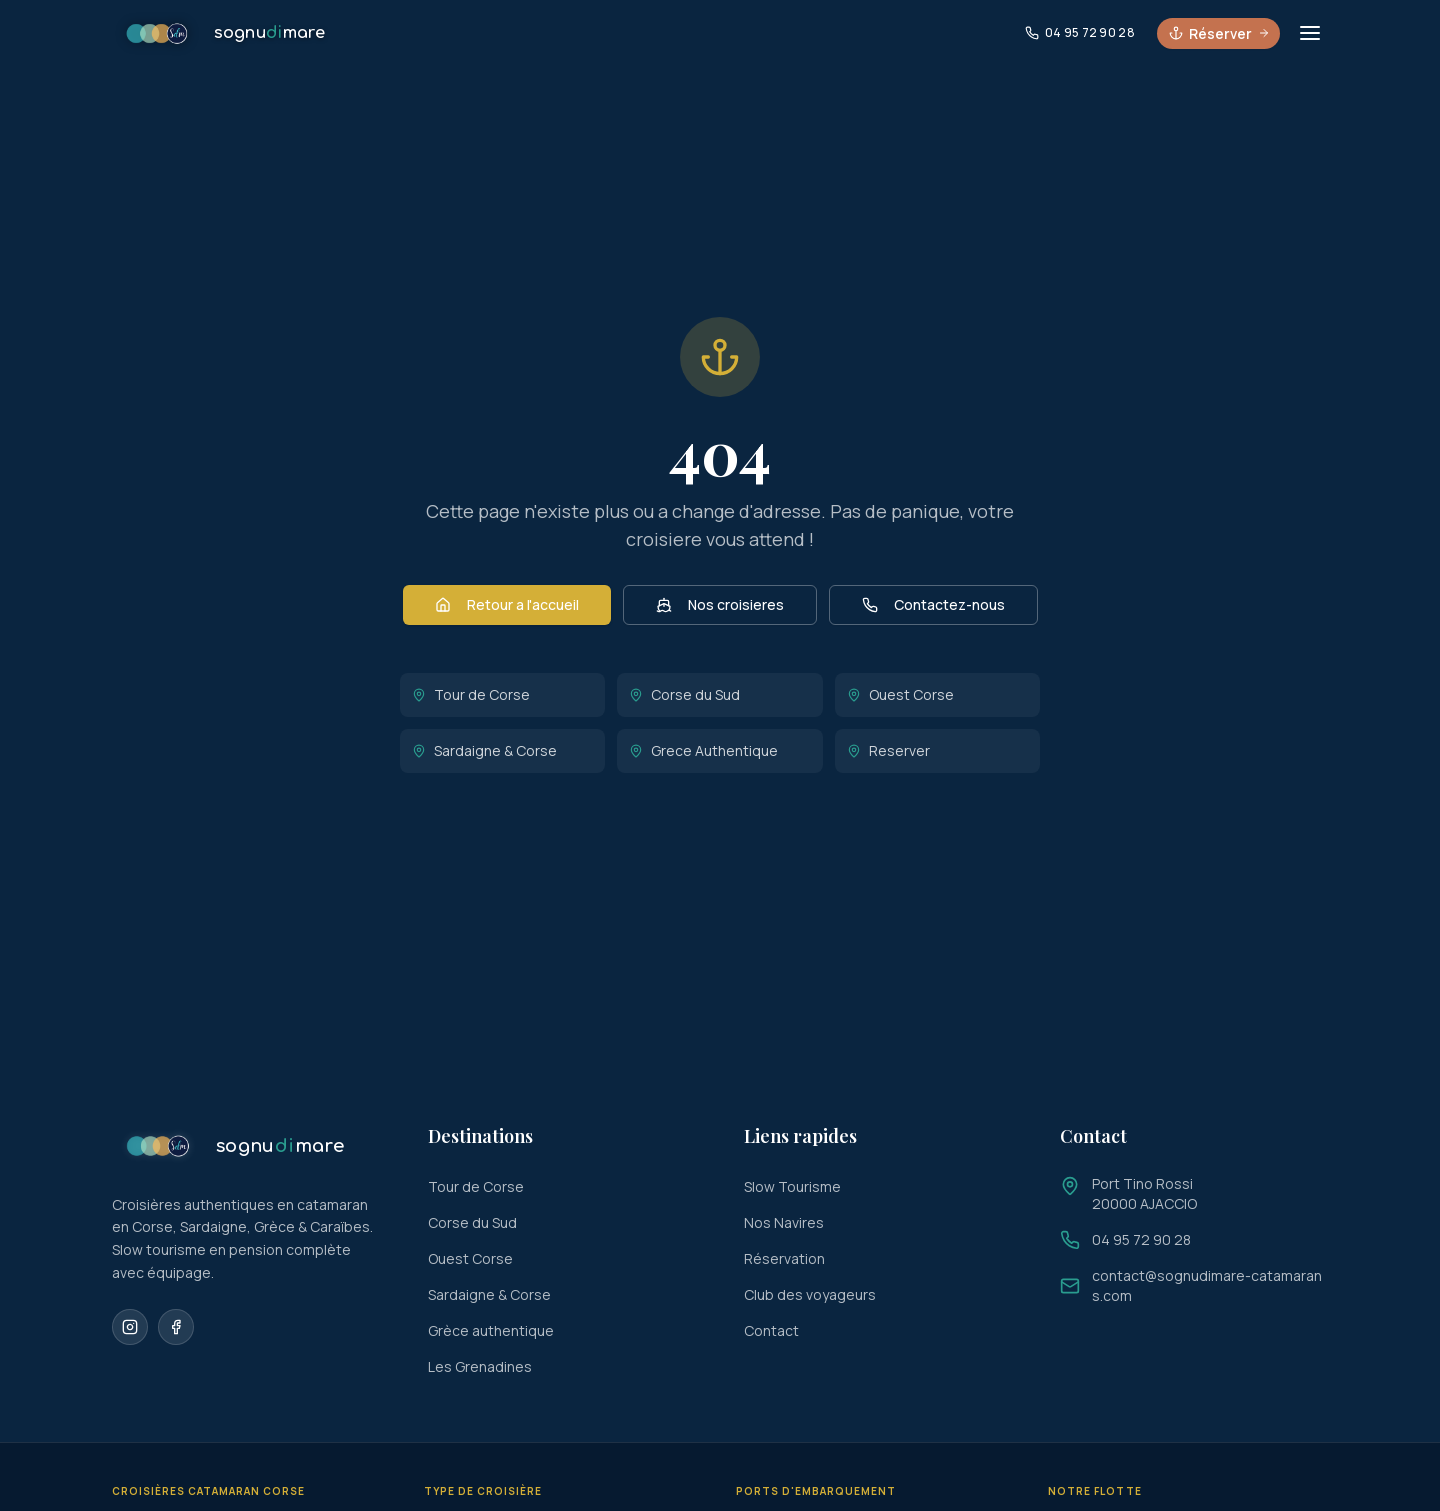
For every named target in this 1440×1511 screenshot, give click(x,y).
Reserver (888, 750)
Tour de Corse (471, 694)
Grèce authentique (491, 1330)
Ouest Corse (900, 694)
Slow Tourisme (792, 1186)
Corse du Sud (684, 694)
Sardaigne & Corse (484, 750)
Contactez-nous (933, 604)
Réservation (784, 1258)
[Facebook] (176, 1327)
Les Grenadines (480, 1366)
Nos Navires (784, 1222)
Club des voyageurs (810, 1294)
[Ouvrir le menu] (1310, 34)
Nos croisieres (720, 604)
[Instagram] (130, 1327)
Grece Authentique (703, 750)
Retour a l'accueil (507, 604)
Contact (771, 1330)
